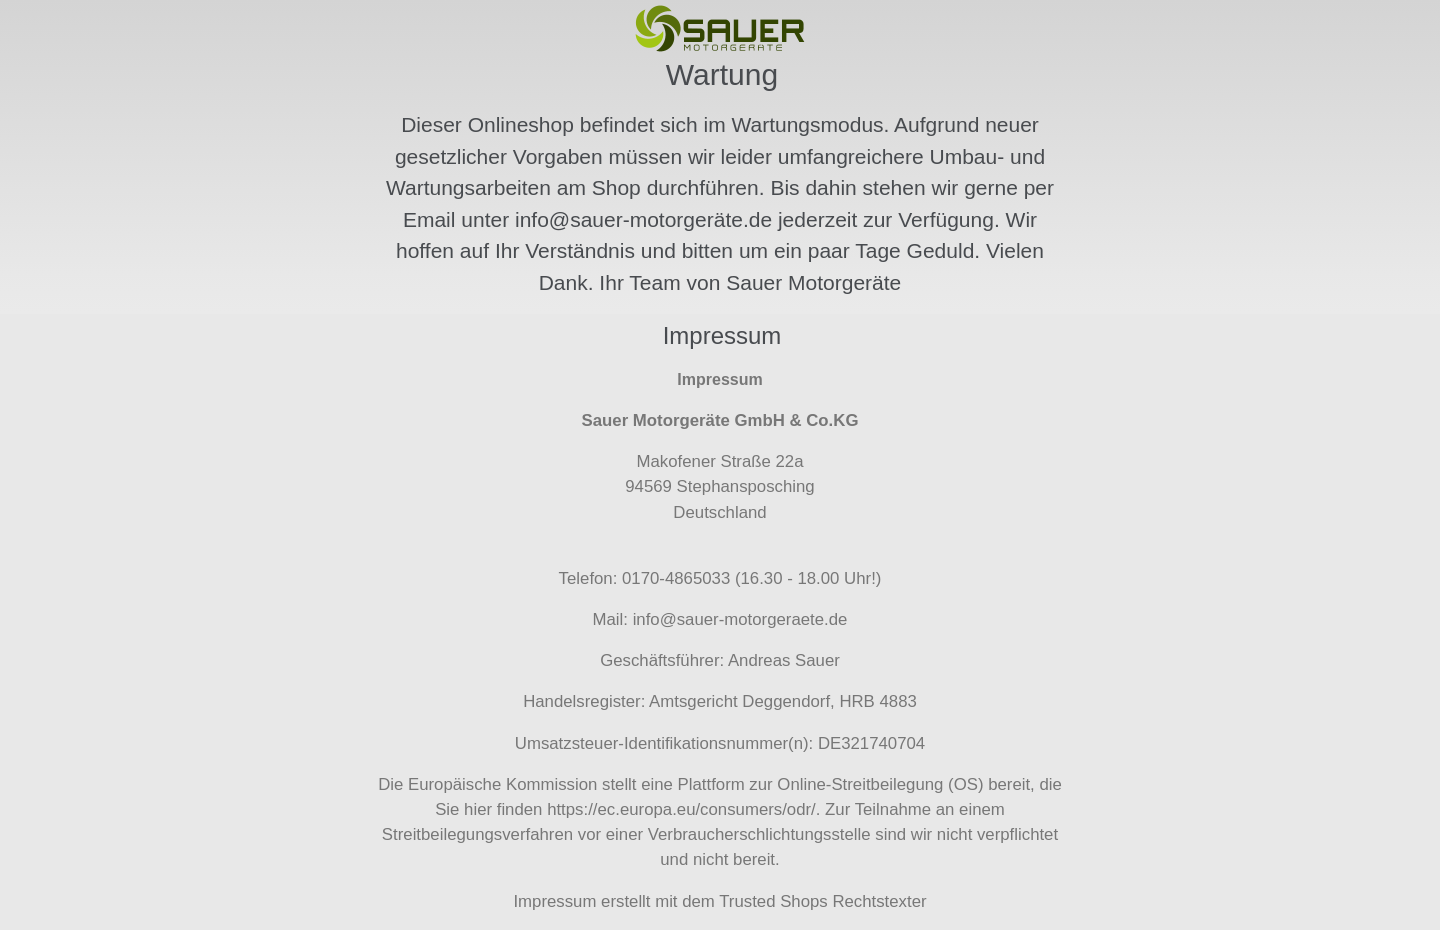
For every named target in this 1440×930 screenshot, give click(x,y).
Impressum (554, 901)
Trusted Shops (773, 901)
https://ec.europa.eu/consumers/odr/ (681, 809)
